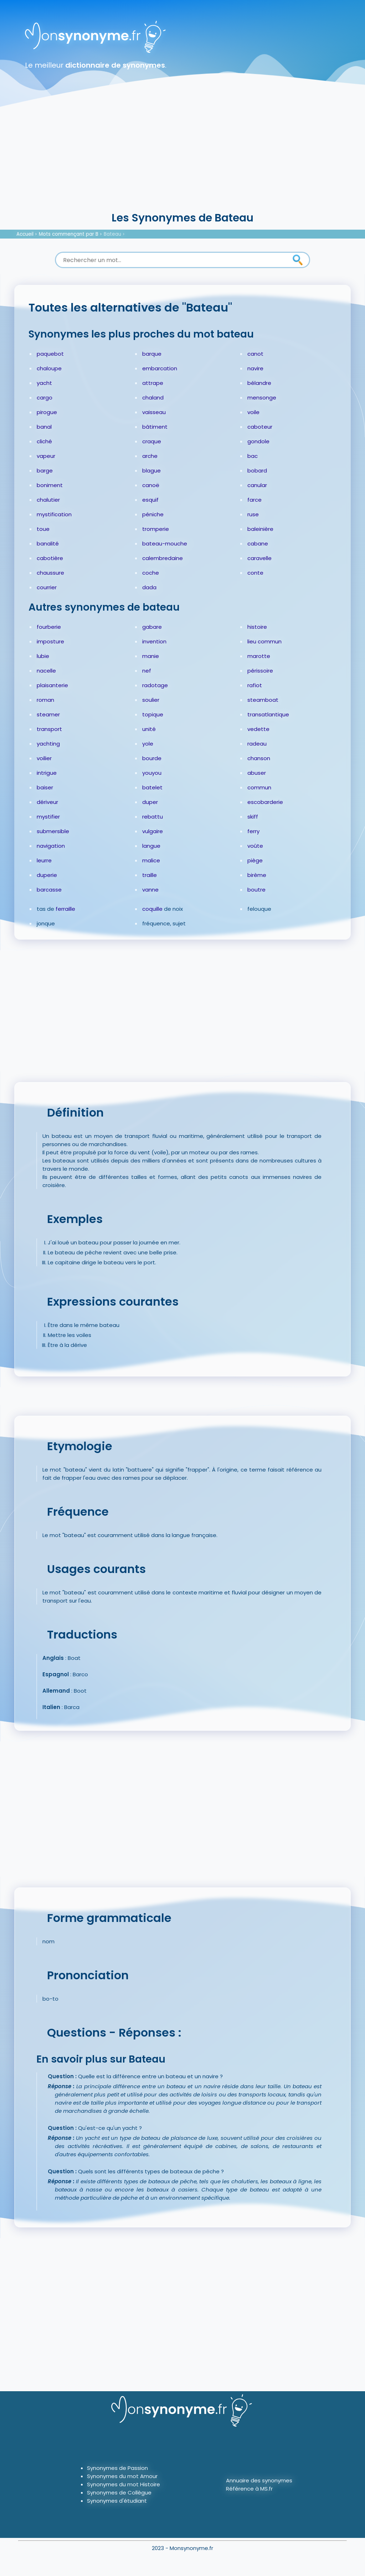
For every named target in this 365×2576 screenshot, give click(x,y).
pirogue (47, 412)
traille (149, 875)
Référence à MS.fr (249, 2488)
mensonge (261, 397)
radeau (257, 743)
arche (150, 456)
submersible (53, 831)
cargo (44, 397)
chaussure (50, 572)
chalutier (48, 499)
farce (254, 499)
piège (255, 860)
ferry (253, 831)
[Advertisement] (182, 157)
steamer (48, 714)
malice (151, 860)
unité (149, 729)
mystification (54, 514)
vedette (258, 729)
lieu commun (264, 641)
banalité (48, 543)
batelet (152, 787)
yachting (48, 743)
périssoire (260, 670)
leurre (44, 860)
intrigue (47, 773)
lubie (43, 656)
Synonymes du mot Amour (122, 2476)
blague (151, 470)
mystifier (48, 816)
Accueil (25, 234)
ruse (253, 514)
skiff (252, 816)
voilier (44, 758)
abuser (256, 773)
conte (255, 572)
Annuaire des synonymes (259, 2480)
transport (49, 729)
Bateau (112, 234)
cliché (44, 441)
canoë (150, 485)
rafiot (254, 685)
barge (45, 470)
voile (253, 412)
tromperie (155, 529)
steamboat (262, 700)
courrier (47, 587)
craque (151, 441)
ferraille (65, 909)
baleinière (260, 529)
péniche (153, 514)
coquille (152, 909)
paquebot (50, 353)
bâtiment (155, 426)
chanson (258, 758)
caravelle (259, 558)
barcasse (49, 889)
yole (147, 743)
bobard (257, 470)
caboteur (259, 426)
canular (257, 485)
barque (151, 353)
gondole (258, 441)
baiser (45, 787)
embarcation (159, 368)
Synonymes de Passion (117, 2468)
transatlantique (268, 714)
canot (255, 353)
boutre (256, 889)
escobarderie (265, 802)
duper (150, 802)
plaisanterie (52, 685)
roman (45, 700)
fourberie (49, 627)
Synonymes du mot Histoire (123, 2484)
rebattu (152, 816)
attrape (152, 383)
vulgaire (152, 831)
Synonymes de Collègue (119, 2492)
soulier (150, 700)
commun (259, 787)
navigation (51, 846)
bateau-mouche (164, 543)
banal (44, 426)
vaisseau (154, 412)
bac (252, 456)
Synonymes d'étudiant (117, 2500)
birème (256, 875)
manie (150, 656)
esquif (150, 499)
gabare (152, 627)
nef (146, 670)
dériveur (47, 802)
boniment (50, 485)
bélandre (259, 383)
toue (43, 529)
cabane (257, 543)
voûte (255, 846)
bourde (151, 758)
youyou (151, 773)
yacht (44, 383)
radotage (155, 685)
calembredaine (162, 558)
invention (154, 641)
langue (151, 846)
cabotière (50, 558)
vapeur (46, 456)
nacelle (46, 670)
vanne (150, 889)
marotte (258, 656)
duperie (47, 875)
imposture (50, 641)
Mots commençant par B (68, 234)
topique (152, 714)
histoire (257, 627)
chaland (153, 397)
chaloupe (49, 368)
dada (149, 587)
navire (255, 368)
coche (150, 572)
